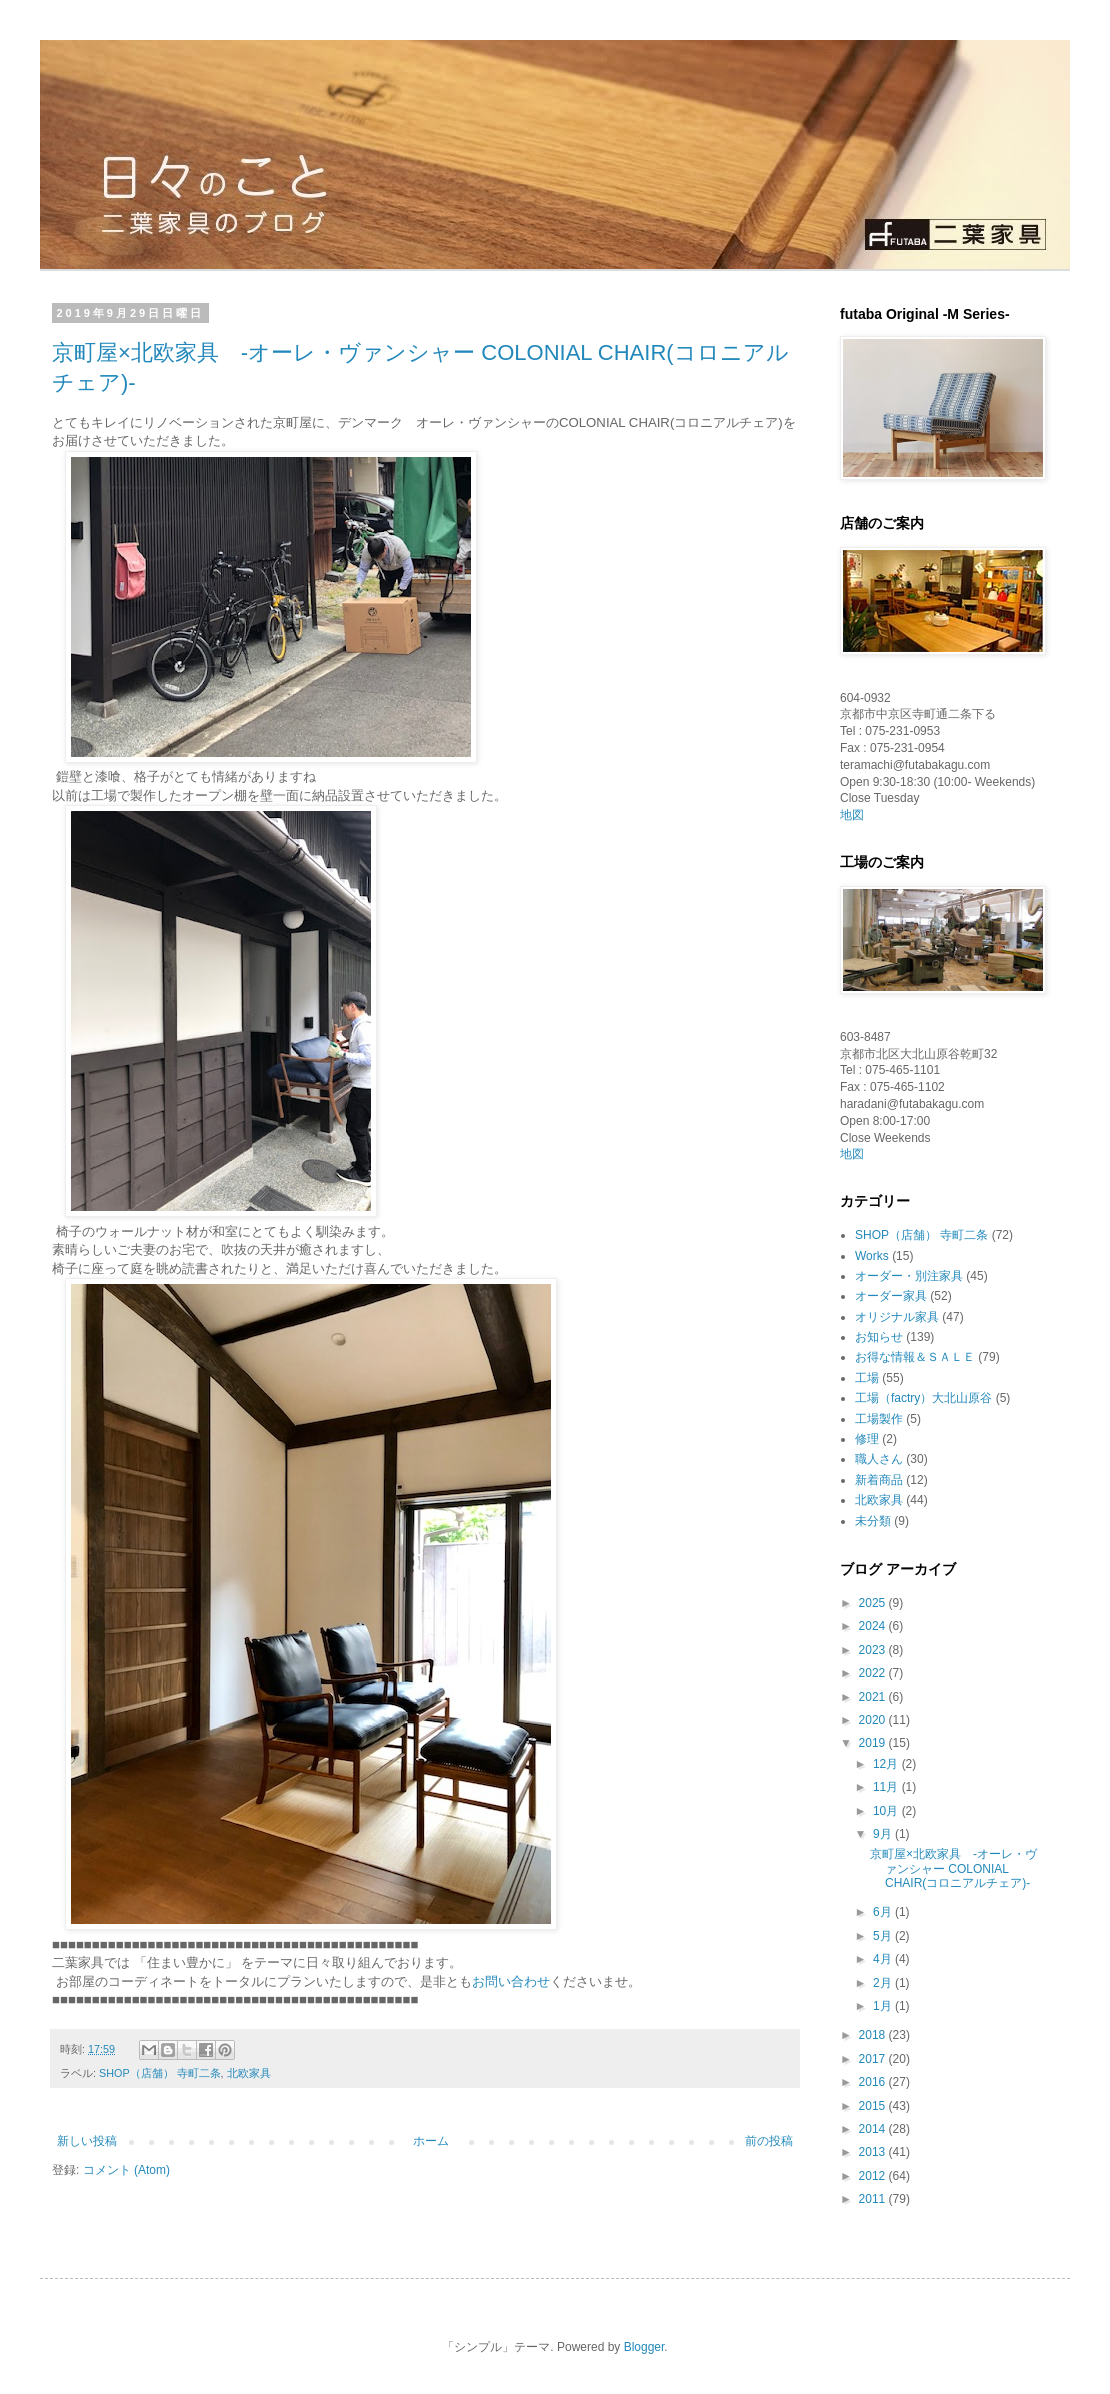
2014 (874, 2129)
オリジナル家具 (897, 1317)
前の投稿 (769, 2141)
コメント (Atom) (126, 2170)
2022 (874, 1673)
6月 (884, 1912)
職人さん (879, 1459)
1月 (884, 2006)
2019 (874, 1743)
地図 (852, 815)
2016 (874, 2082)
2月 (884, 1983)
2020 (874, 1720)
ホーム (431, 2141)
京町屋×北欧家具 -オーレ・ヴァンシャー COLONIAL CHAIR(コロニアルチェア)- (953, 1868)
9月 (884, 1834)
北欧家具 (249, 2073)
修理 (867, 1439)
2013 (874, 2152)
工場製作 (879, 1419)
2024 (874, 1626)
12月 (887, 1764)
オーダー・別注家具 (909, 1276)
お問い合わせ (511, 1981)
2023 (874, 1650)
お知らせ (879, 1337)
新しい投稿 (87, 2141)
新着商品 (879, 1480)
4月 (884, 1959)
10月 (887, 1811)
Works (872, 1256)
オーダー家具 (891, 1296)
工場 (867, 1378)
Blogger (644, 2347)
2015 (874, 2106)
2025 (874, 1603)
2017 (874, 2059)
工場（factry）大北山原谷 (923, 1398)
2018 (874, 2035)
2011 (874, 2199)
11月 (887, 1787)
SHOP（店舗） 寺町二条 (160, 2073)
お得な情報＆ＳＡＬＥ (915, 1357)
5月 (884, 1936)
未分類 (873, 1521)
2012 (874, 2176)
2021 (874, 1697)
